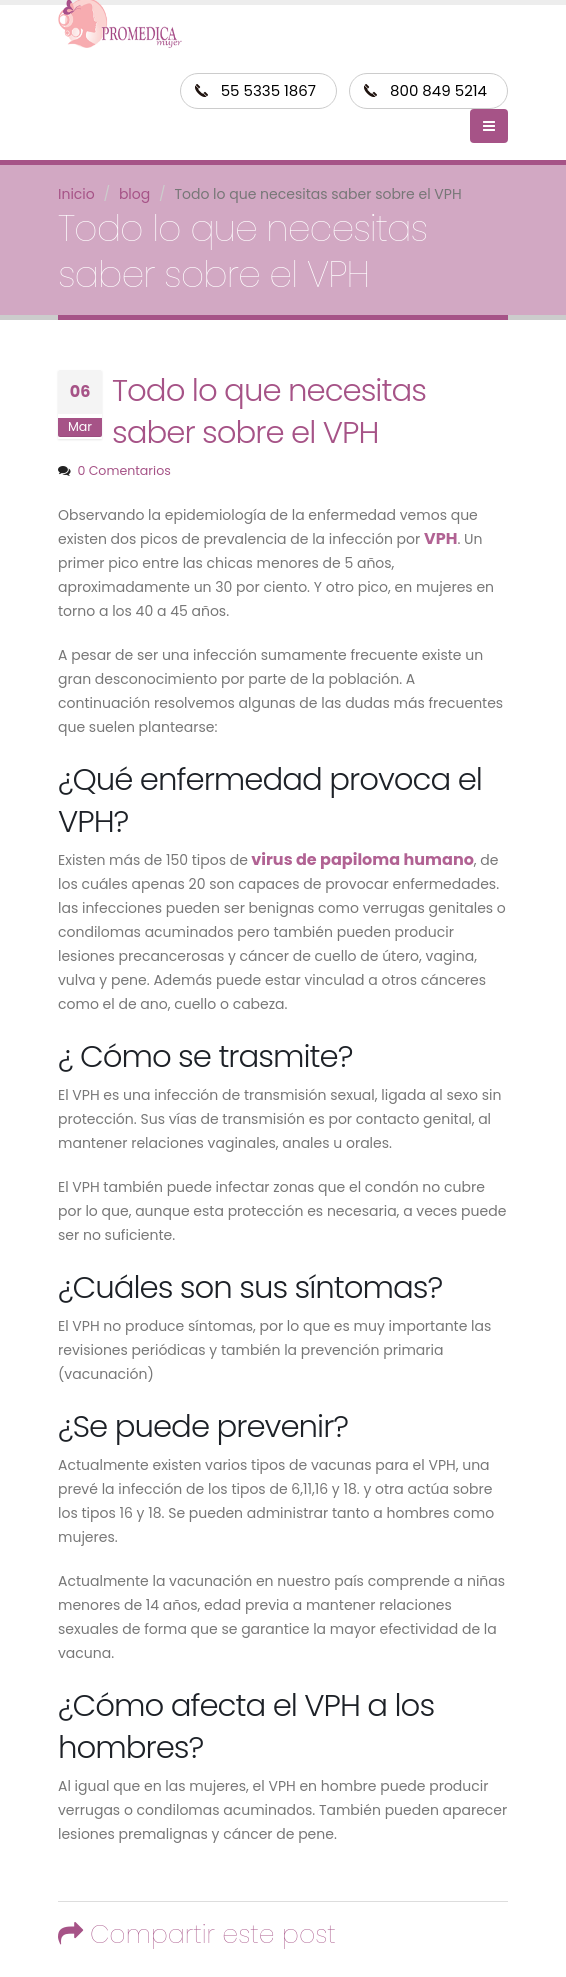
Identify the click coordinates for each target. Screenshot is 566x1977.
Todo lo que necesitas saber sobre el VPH (269, 411)
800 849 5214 (438, 90)
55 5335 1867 (268, 90)
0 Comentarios (123, 470)
